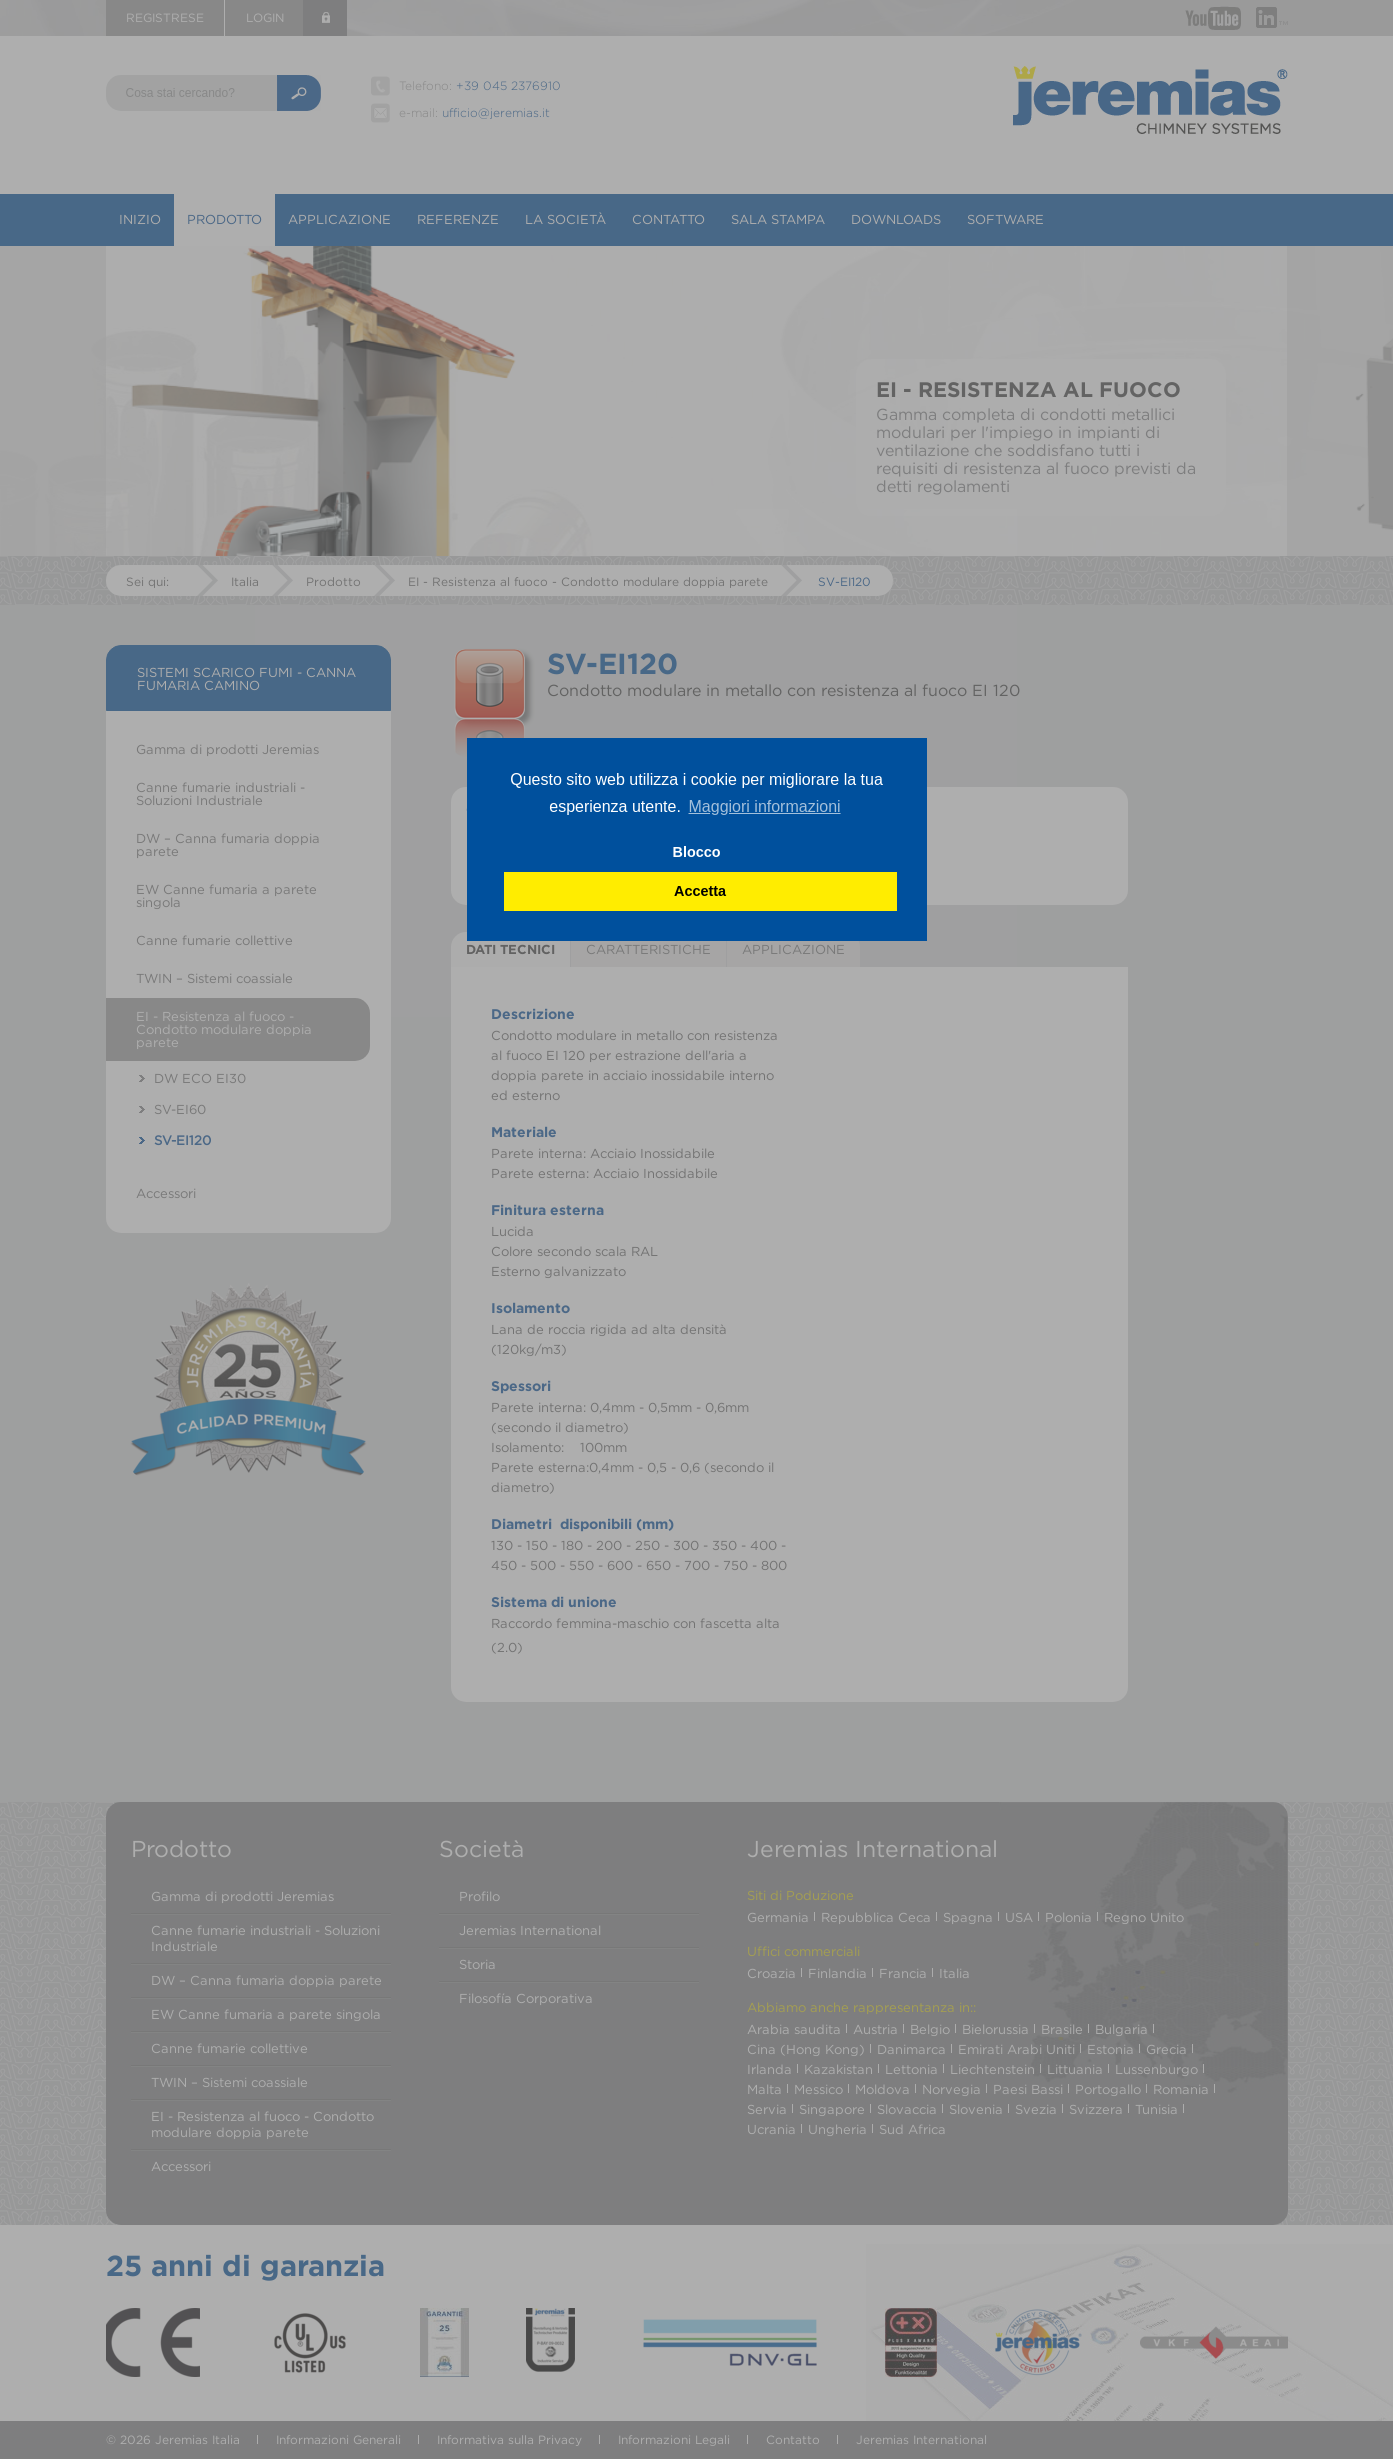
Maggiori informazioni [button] (765, 806)
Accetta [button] (700, 891)
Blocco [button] (697, 852)
